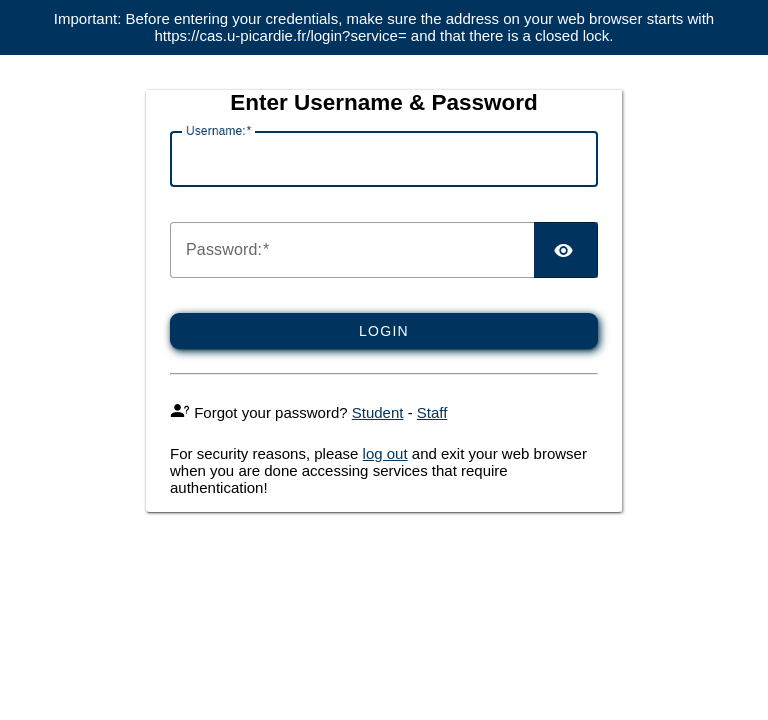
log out (385, 453)
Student (378, 412)
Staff (432, 412)
